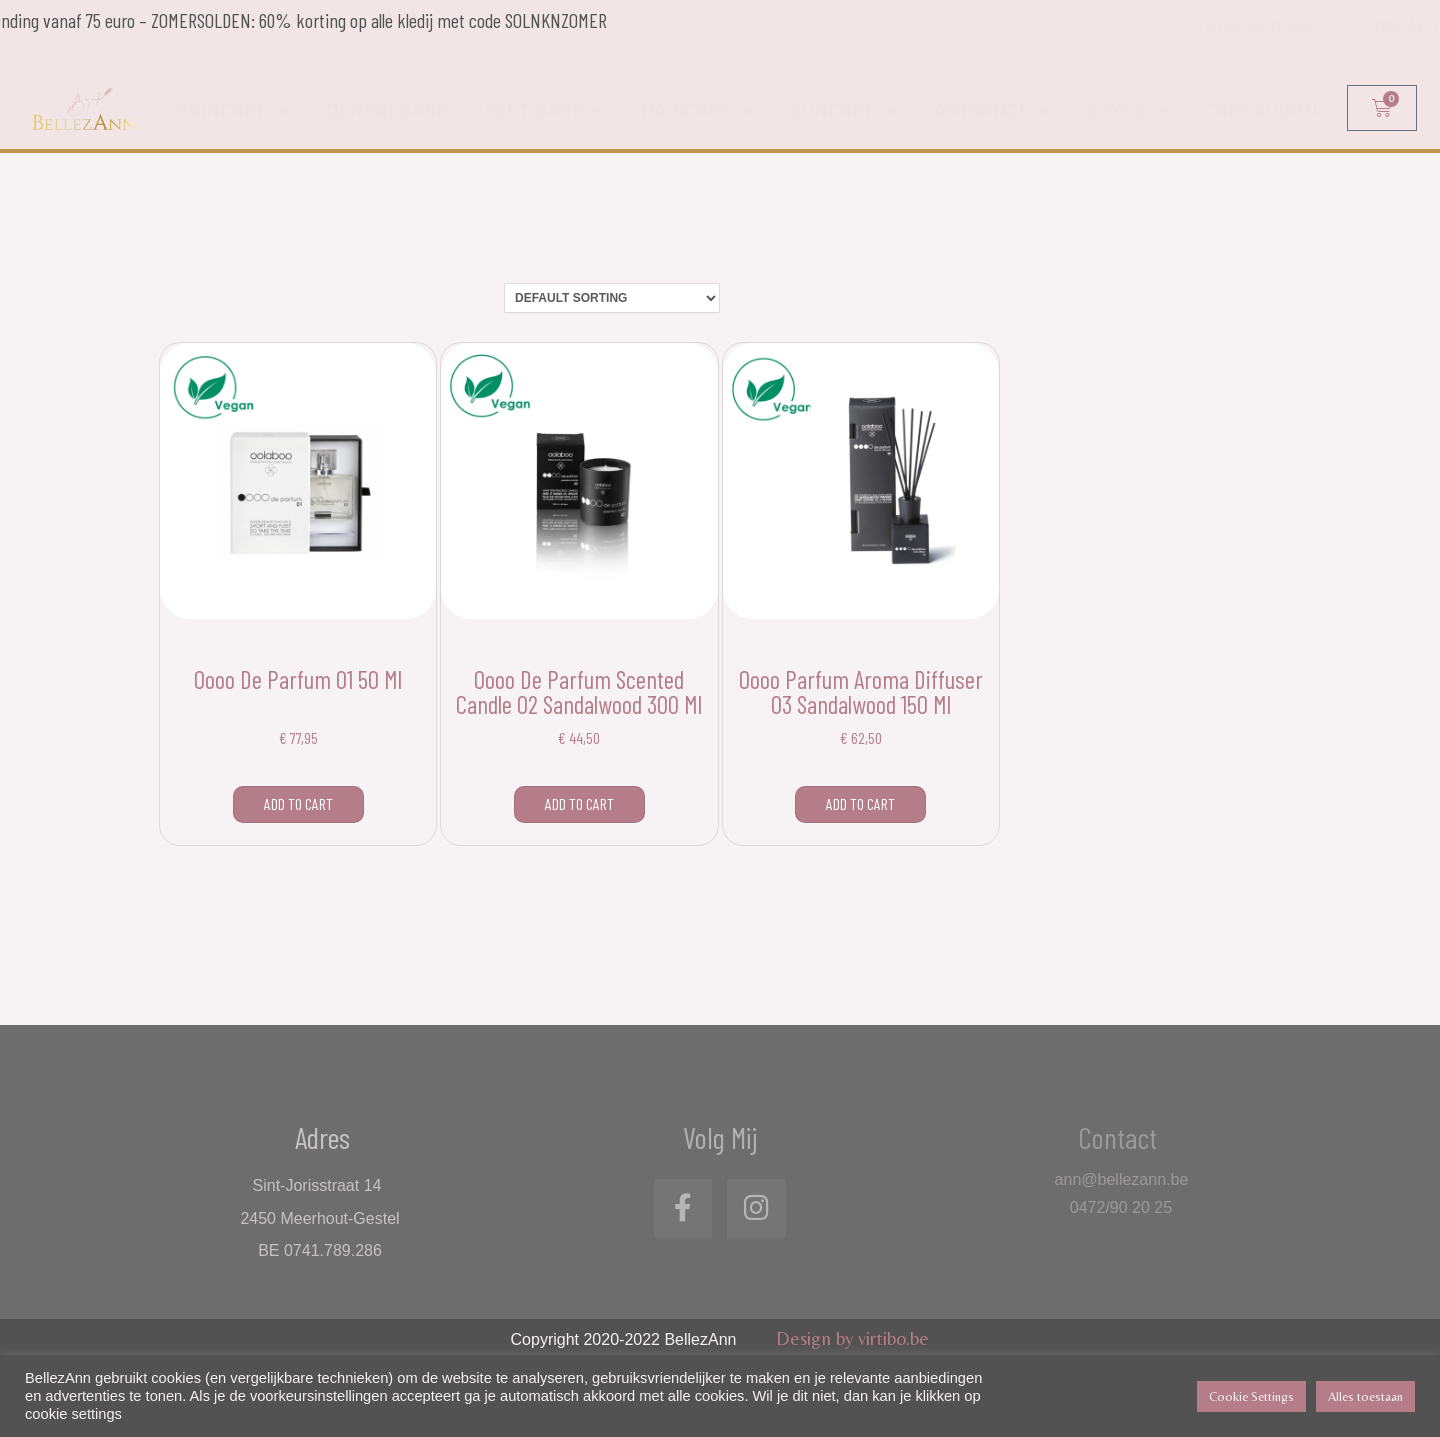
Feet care (544, 113)
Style (1127, 113)
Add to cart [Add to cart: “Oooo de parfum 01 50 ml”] (298, 803)
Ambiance (993, 113)
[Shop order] (612, 298)
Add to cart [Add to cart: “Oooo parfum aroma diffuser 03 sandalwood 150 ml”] (860, 803)
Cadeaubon (1261, 113)
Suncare (843, 113)
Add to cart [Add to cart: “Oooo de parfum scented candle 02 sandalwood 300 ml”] (579, 803)
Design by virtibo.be (852, 1338)
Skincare (234, 113)
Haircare (698, 113)
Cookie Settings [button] (1251, 1396)
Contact (1401, 40)
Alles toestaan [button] (1365, 1396)
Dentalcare (387, 113)
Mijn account (1266, 40)
